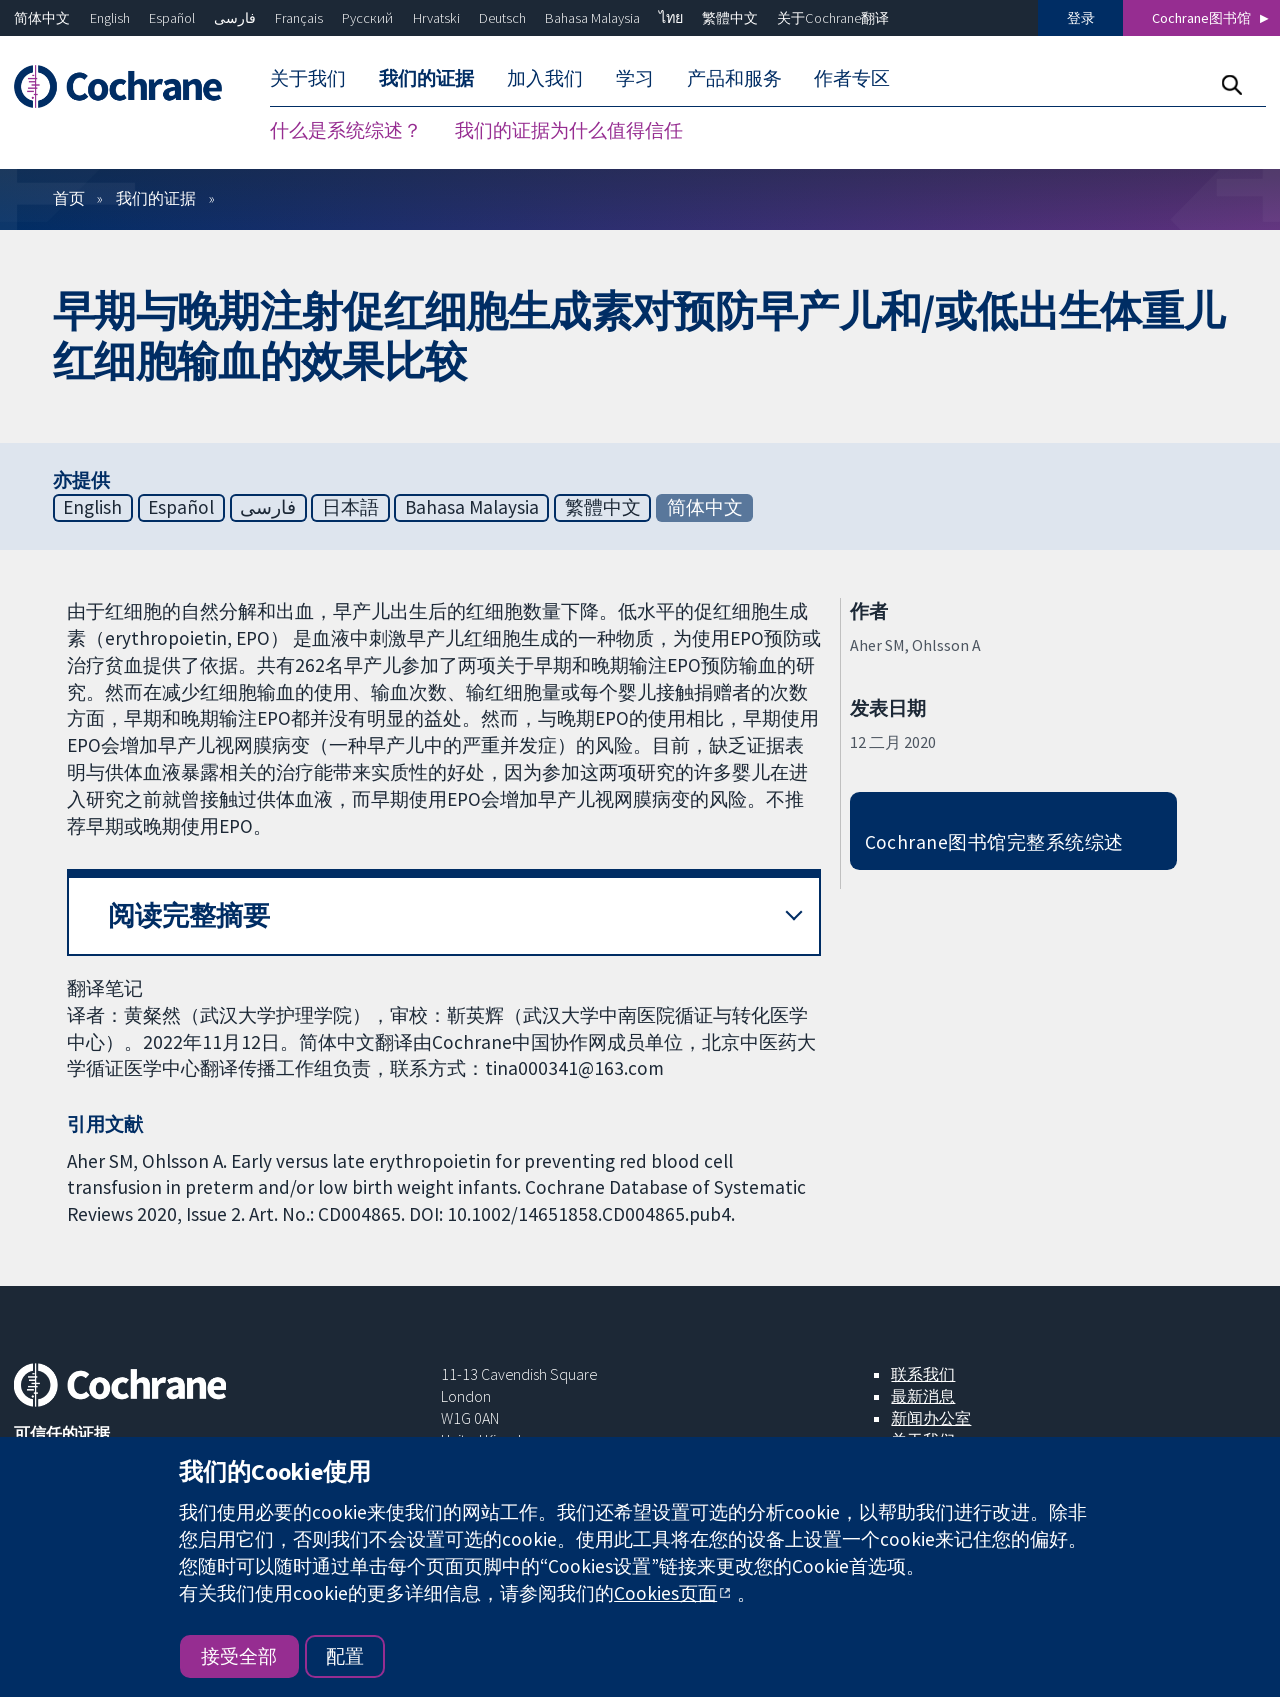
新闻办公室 (931, 1423)
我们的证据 (156, 203)
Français (299, 18)
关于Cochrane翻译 (833, 18)
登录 (1081, 18)
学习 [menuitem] (635, 78)
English (110, 18)
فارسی (235, 18)
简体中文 (42, 18)
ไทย (671, 18)
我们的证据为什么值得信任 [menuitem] (569, 130)
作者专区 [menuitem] (852, 78)
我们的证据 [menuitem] (426, 78)
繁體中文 (730, 18)
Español (172, 18)
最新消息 (923, 1401)
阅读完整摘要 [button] (189, 920)
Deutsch (502, 18)
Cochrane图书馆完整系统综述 (994, 847)
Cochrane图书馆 (1201, 18)
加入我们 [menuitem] (545, 78)
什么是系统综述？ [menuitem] (346, 130)
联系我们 (923, 1379)
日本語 (350, 512)
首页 (69, 203)
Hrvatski (436, 18)
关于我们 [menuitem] (308, 78)
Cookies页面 (665, 1593)
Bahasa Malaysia (592, 18)
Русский (367, 18)
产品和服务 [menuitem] (734, 78)
